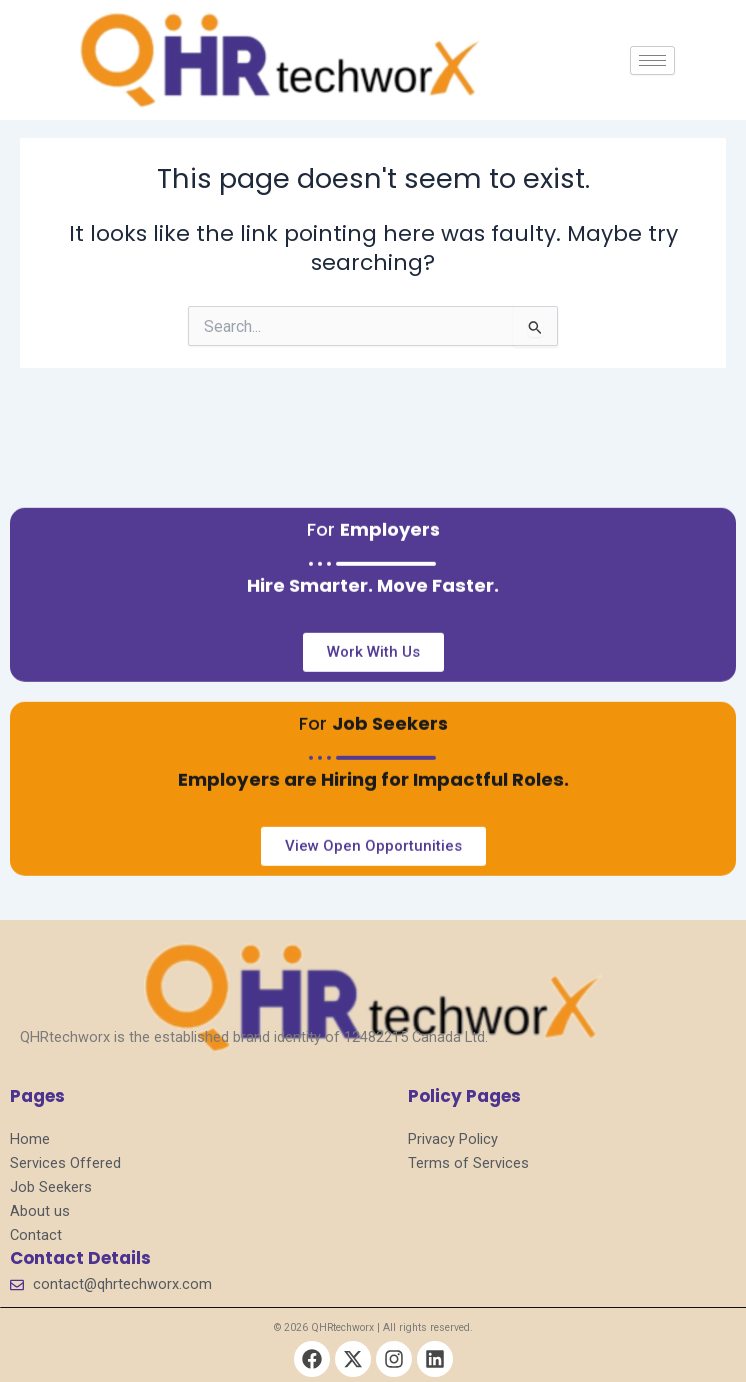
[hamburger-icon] (652, 60)
